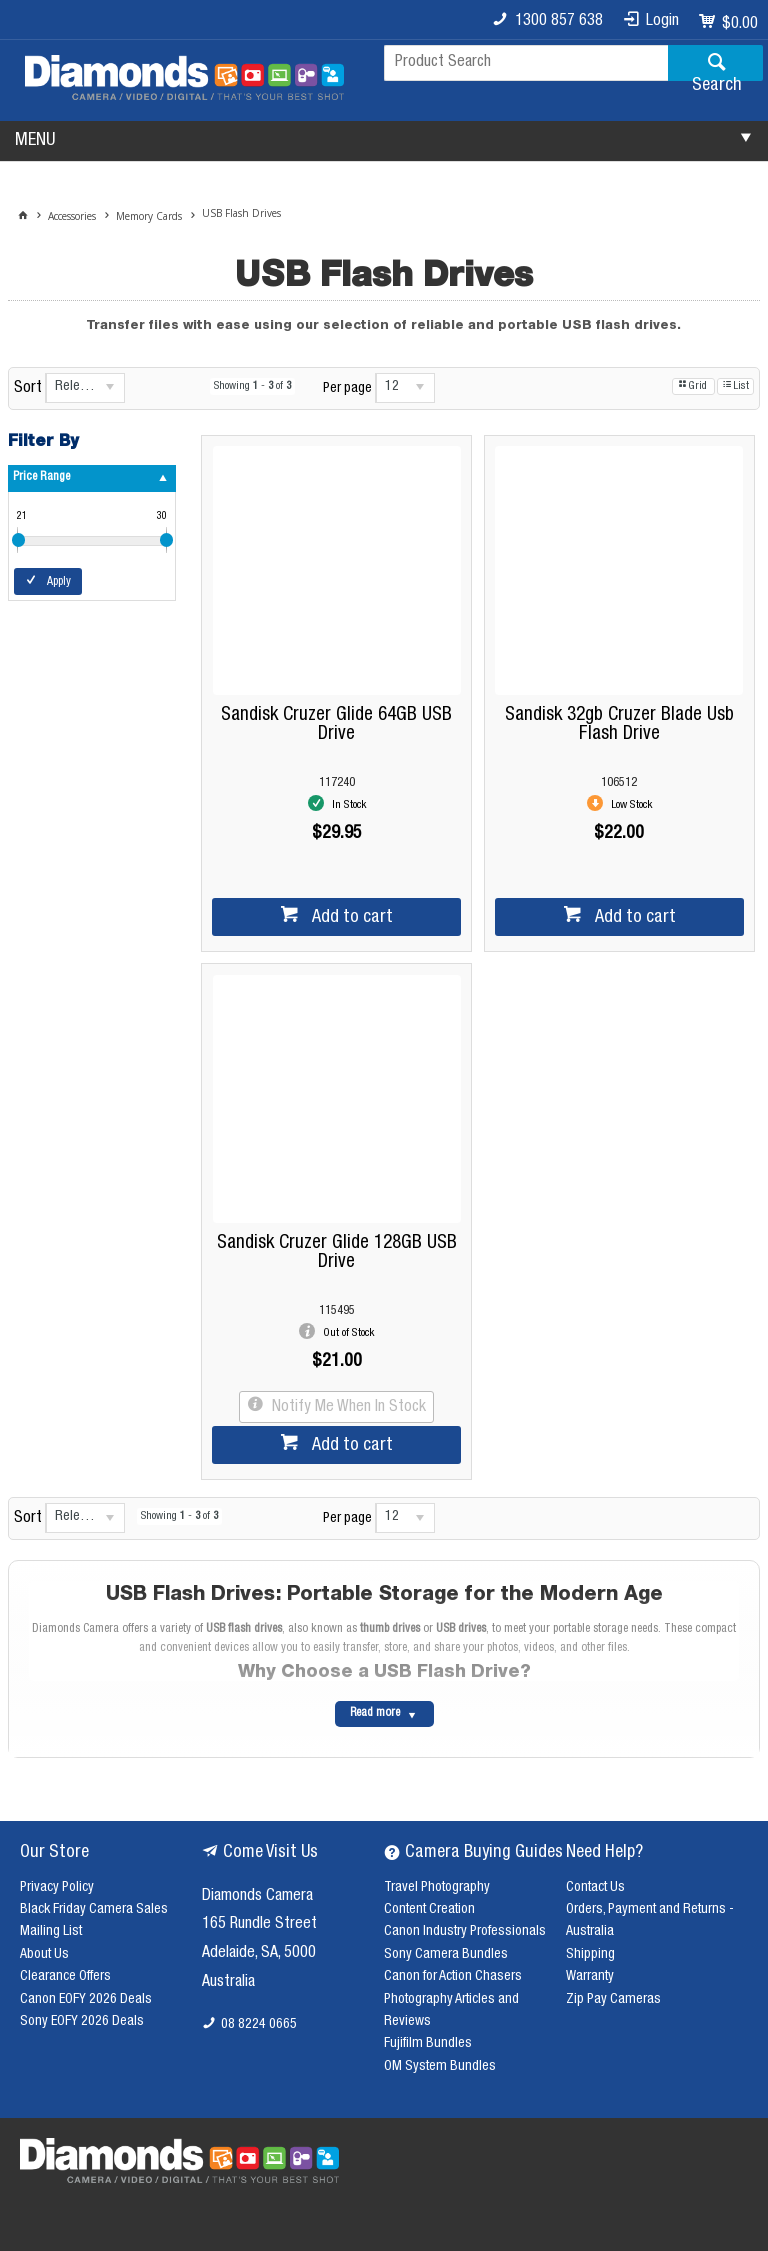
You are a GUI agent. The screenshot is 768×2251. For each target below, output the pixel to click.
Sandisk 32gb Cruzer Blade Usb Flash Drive (619, 725)
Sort (28, 389)
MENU (35, 141)
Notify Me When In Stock (347, 1408)
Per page (347, 389)
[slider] (18, 540)
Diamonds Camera (257, 1897)
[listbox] (85, 388)
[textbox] (526, 63)
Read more (375, 1713)
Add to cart (350, 918)
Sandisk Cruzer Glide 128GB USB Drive (337, 1253)
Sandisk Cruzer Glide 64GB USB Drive (336, 725)
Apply (59, 582)
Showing (252, 386)
